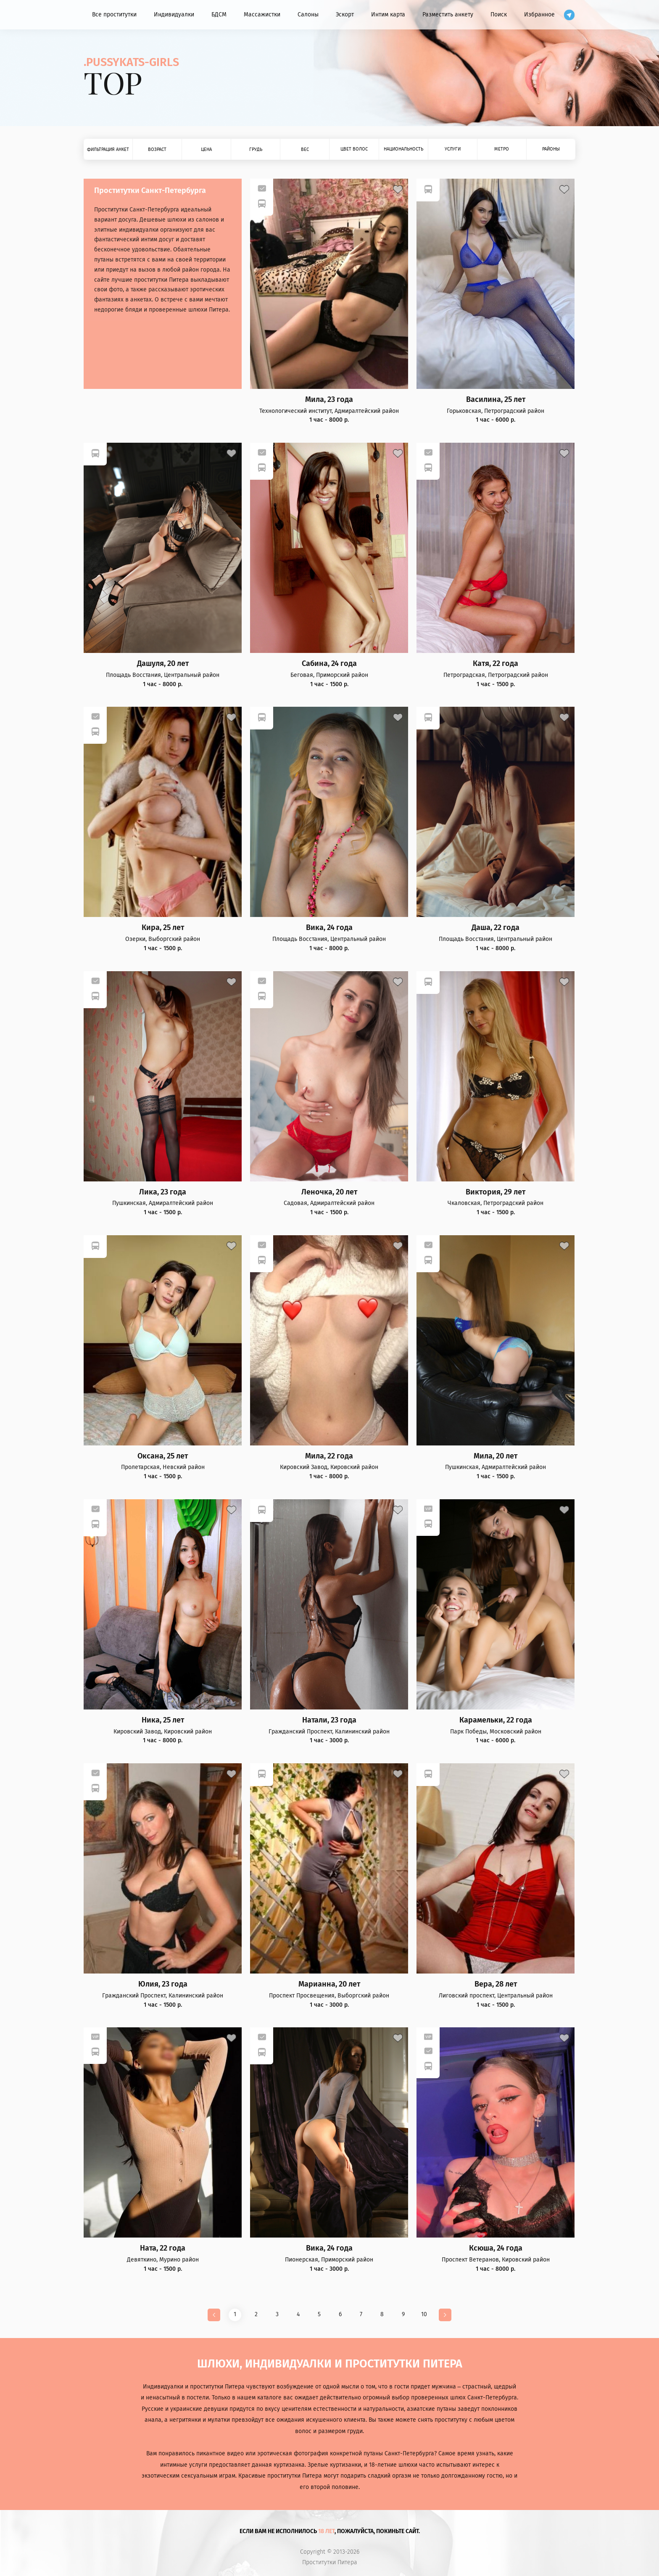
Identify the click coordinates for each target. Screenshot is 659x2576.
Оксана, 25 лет (162, 1456)
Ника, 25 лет (163, 1720)
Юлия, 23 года (162, 1984)
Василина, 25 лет (495, 399)
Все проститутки (114, 14)
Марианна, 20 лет (329, 1984)
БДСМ (219, 14)
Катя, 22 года (495, 663)
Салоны (308, 14)
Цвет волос (354, 149)
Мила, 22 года (329, 1456)
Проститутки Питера (329, 2562)
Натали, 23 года (329, 1720)
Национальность (403, 149)
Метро (501, 149)
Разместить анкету (447, 14)
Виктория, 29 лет (495, 1192)
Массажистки (262, 14)
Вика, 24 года (329, 927)
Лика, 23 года (162, 1192)
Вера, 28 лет (495, 1984)
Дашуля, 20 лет (163, 663)
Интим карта (388, 14)
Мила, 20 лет (495, 1456)
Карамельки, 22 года (495, 1720)
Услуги (453, 149)
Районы (551, 149)
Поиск (498, 14)
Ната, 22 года (162, 2248)
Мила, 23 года (329, 399)
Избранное (539, 14)
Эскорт (345, 14)
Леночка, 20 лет (329, 1192)
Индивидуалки (174, 14)
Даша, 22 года (495, 927)
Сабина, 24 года (329, 663)
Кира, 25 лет (163, 927)
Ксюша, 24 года (495, 2248)
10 (424, 2314)
